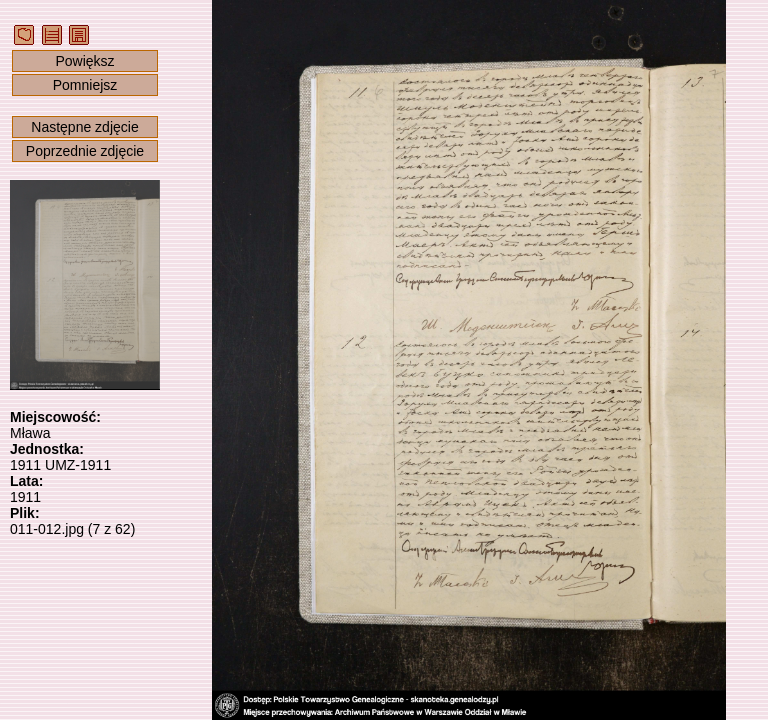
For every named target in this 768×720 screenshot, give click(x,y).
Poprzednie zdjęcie (85, 151)
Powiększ (84, 61)
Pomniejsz (85, 85)
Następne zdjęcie (84, 127)
